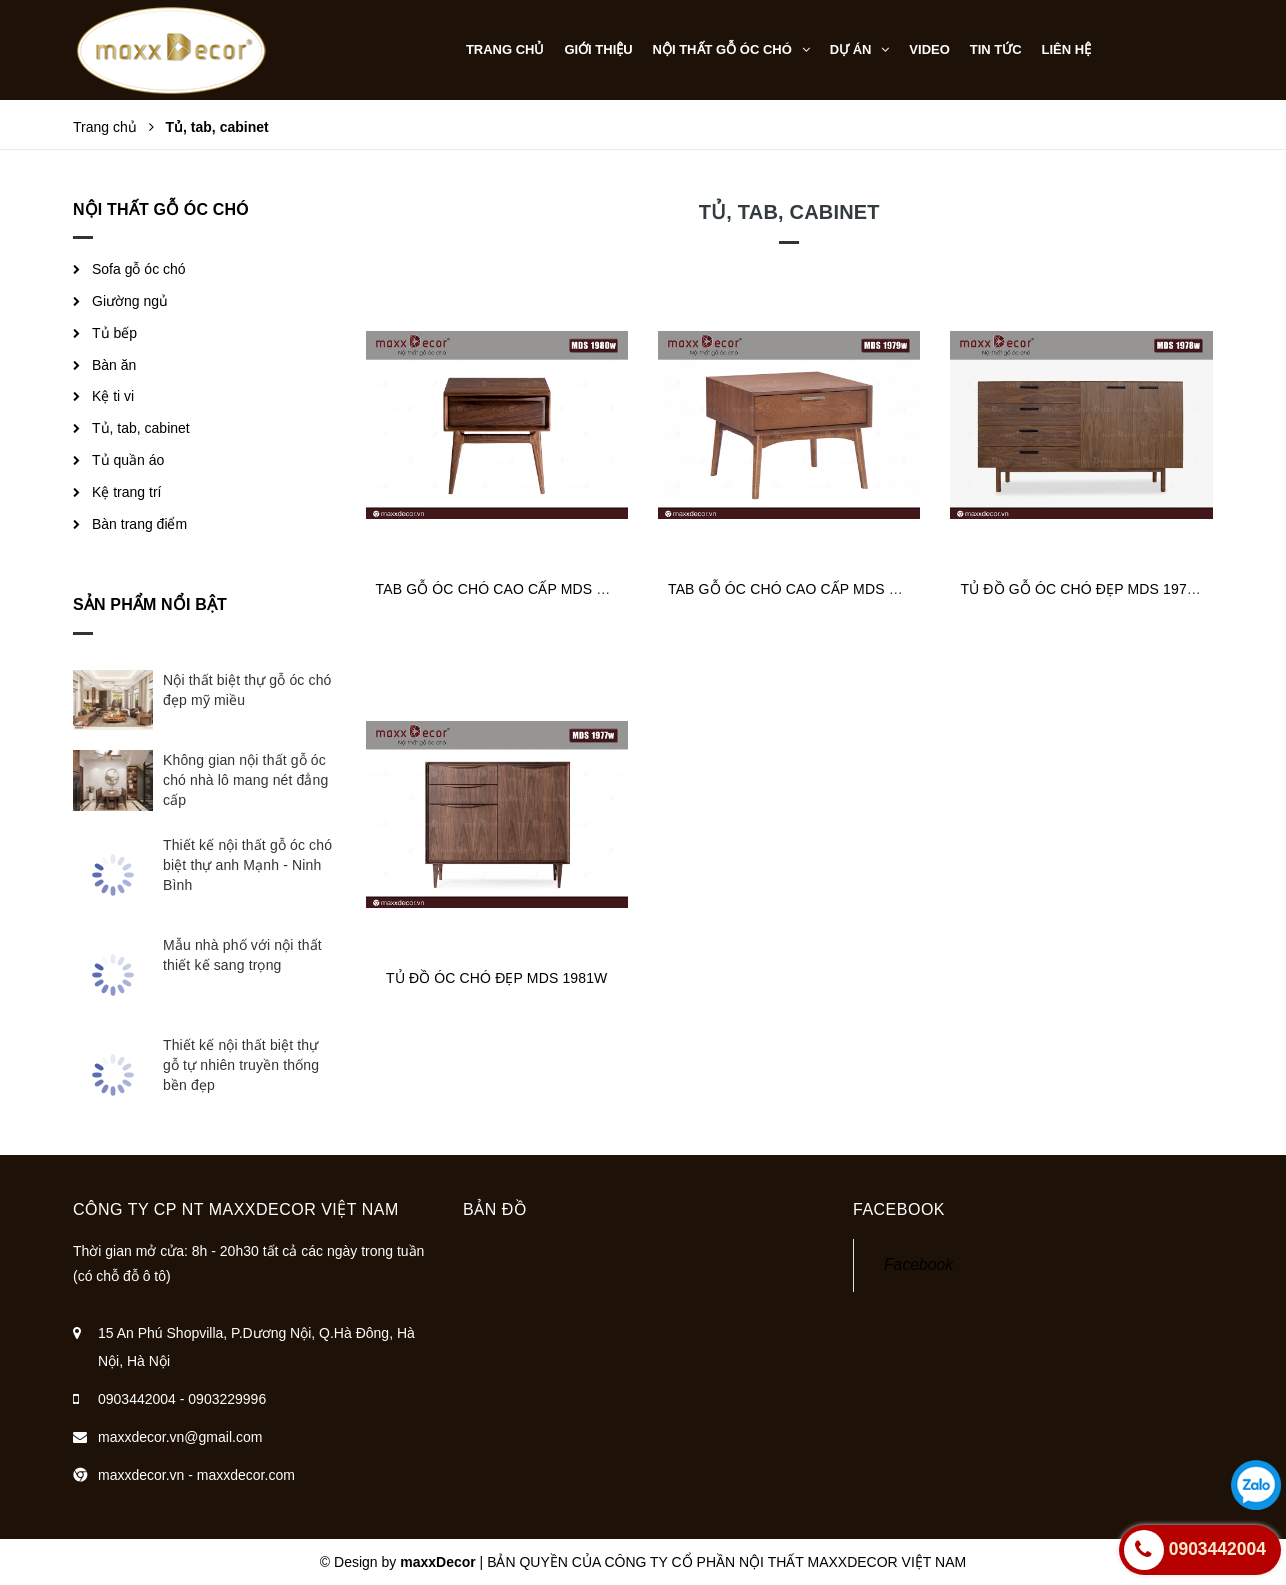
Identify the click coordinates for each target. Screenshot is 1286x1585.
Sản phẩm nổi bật (150, 604)
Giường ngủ (130, 301)
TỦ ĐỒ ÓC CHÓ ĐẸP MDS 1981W (496, 978)
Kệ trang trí (126, 492)
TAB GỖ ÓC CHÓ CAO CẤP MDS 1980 (502, 589)
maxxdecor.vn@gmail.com (180, 1437)
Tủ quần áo (128, 460)
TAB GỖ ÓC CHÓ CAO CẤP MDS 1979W (801, 589)
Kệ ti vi (113, 396)
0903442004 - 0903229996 (182, 1399)
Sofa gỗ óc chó (139, 269)
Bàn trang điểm (139, 524)
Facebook (918, 1264)
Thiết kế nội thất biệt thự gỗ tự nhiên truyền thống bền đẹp (241, 1065)
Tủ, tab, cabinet (141, 428)
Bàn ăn (114, 365)
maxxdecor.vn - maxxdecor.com (196, 1475)
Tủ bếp (114, 333)
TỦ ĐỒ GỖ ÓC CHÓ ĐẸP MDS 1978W (1084, 589)
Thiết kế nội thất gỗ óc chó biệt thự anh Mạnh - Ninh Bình (247, 865)
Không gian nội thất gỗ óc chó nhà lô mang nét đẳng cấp (245, 780)
